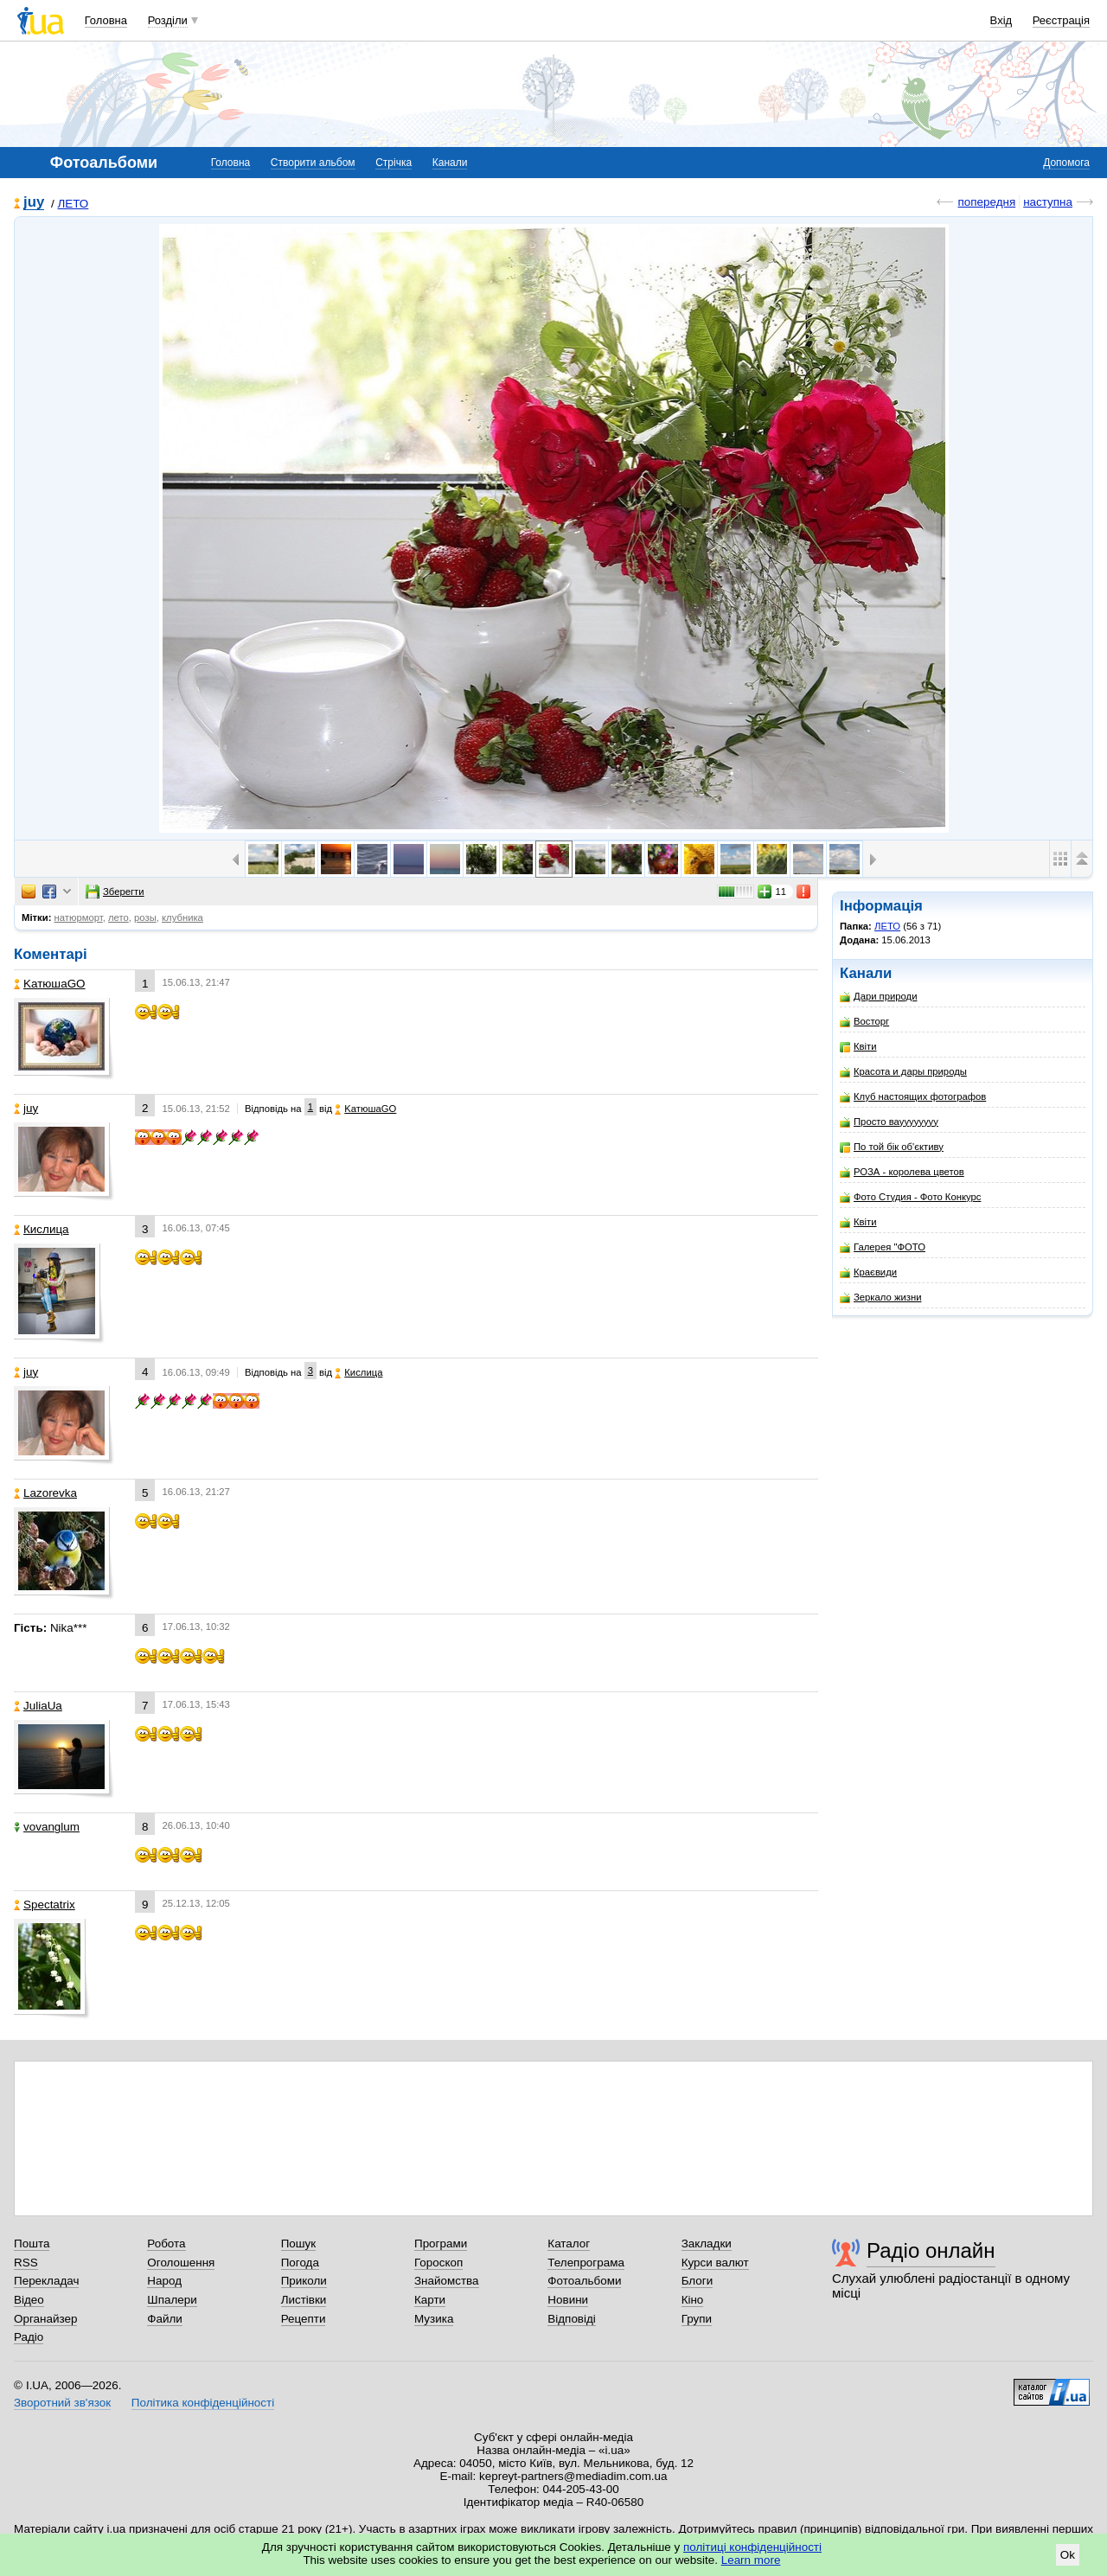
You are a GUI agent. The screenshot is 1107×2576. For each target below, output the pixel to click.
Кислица (41, 1229)
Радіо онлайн (931, 2250)
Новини (567, 2299)
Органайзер (45, 2318)
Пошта (31, 2243)
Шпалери (171, 2299)
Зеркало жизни (881, 1297)
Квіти (858, 1046)
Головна (106, 20)
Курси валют (715, 2262)
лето (118, 917)
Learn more (751, 2560)
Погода (300, 2262)
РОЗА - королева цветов (902, 1172)
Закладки (706, 2243)
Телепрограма (585, 2262)
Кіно (692, 2299)
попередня (986, 201)
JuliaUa (38, 1705)
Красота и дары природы (903, 1071)
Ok (1067, 2554)
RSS (26, 2262)
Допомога (1066, 163)
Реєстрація (1061, 20)
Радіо (28, 2336)
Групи (696, 2318)
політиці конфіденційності (752, 2547)
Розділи (168, 20)
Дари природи (879, 996)
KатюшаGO (50, 983)
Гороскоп (438, 2262)
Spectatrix (44, 1904)
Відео (29, 2299)
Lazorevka (45, 1492)
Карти (429, 2299)
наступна (1047, 201)
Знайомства (446, 2280)
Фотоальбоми (584, 2280)
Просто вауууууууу (889, 1122)
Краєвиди (868, 1272)
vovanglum (47, 1826)
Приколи (304, 2280)
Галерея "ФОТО (882, 1247)
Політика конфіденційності (202, 2402)
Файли (164, 2318)
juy (33, 202)
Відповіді (571, 2318)
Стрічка (393, 163)
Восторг (864, 1021)
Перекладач (46, 2280)
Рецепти (303, 2318)
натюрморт (78, 917)
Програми (440, 2243)
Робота (166, 2243)
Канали (450, 163)
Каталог (568, 2243)
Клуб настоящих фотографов (913, 1097)
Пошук (299, 2243)
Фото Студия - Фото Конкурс (910, 1197)
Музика (433, 2318)
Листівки (304, 2299)
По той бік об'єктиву (892, 1147)
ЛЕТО (72, 203)
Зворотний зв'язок (62, 2402)
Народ (164, 2280)
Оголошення (180, 2262)
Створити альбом (313, 163)
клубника (182, 917)
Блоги (697, 2280)
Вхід (1001, 20)
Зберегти (115, 891)
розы (145, 917)
